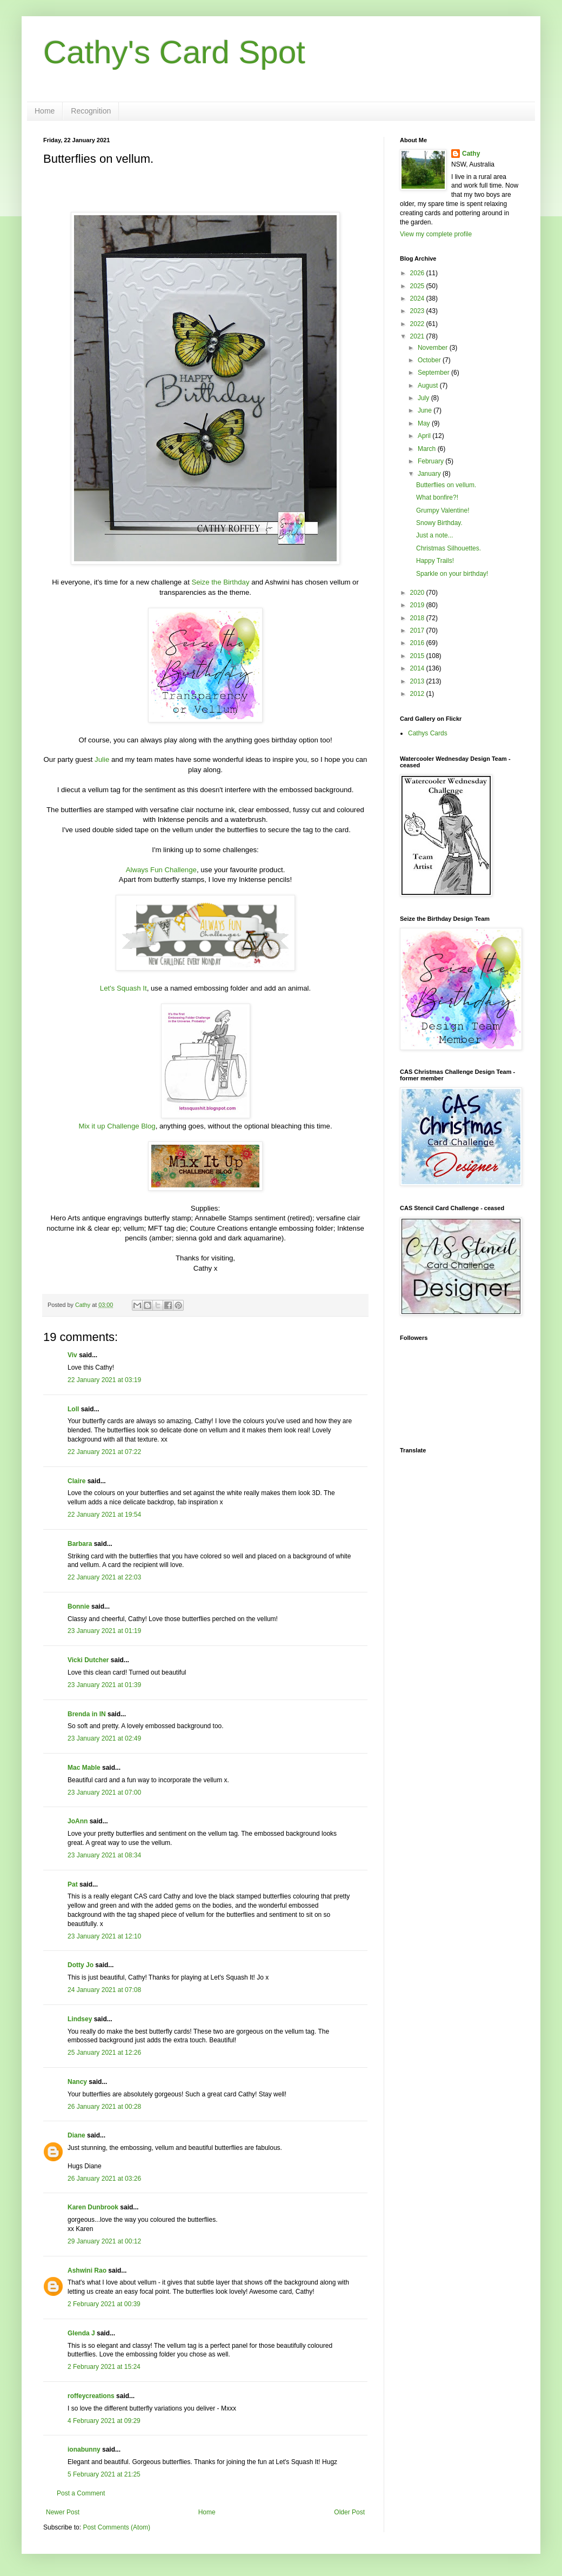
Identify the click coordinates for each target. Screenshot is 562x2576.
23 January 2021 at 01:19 (104, 1631)
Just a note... (434, 535)
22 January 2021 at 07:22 (104, 1452)
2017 (418, 630)
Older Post (349, 2512)
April (425, 436)
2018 (418, 618)
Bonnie (79, 1606)
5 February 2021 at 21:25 (104, 2474)
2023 (418, 311)
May (425, 423)
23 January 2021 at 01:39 (104, 1685)
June (425, 410)
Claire (76, 1481)
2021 (418, 336)
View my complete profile (436, 234)
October (430, 360)
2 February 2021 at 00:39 (104, 2304)
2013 (418, 681)
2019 (418, 605)
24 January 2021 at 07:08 (104, 1990)
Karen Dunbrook (93, 2207)
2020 (418, 592)
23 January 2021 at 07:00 (104, 1792)
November (434, 347)
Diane (76, 2135)
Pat (73, 1884)
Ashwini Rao (87, 2270)
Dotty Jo (80, 1965)
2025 (418, 286)
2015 (418, 656)
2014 (418, 668)
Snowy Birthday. (439, 523)
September (434, 372)
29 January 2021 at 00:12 (104, 2241)
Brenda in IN (87, 1714)
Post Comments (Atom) (116, 2527)
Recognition (91, 111)
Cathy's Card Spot (174, 52)
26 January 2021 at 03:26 (104, 2178)
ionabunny (84, 2449)
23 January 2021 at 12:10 (104, 1936)
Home (45, 111)
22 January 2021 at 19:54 (104, 1514)
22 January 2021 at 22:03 (104, 1577)
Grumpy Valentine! (443, 510)
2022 (418, 324)
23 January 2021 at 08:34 (104, 1855)
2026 (418, 273)
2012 (418, 694)
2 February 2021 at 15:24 (104, 2367)
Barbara (80, 1544)
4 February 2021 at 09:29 (104, 2421)
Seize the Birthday (220, 582)
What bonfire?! (437, 497)
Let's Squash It (123, 988)
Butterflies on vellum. (446, 485)
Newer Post (62, 2512)
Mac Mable (84, 1767)
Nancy (77, 2082)
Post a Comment (81, 2493)
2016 (418, 643)
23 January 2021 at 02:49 (104, 1738)
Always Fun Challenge (161, 870)
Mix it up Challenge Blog (116, 1126)
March (428, 449)
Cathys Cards (427, 733)
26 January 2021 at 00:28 (104, 2106)
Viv (72, 1355)
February (431, 461)
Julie (102, 759)
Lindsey (80, 2019)
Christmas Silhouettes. (448, 548)
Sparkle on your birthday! (452, 573)
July (424, 398)
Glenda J (81, 2333)
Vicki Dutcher (88, 1660)
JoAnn (78, 1821)
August (429, 385)
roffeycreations (91, 2396)
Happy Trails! (435, 561)
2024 (418, 298)
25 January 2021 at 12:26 (104, 2052)
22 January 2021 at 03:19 (104, 1380)
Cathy (471, 153)
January (430, 473)
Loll (73, 1409)
